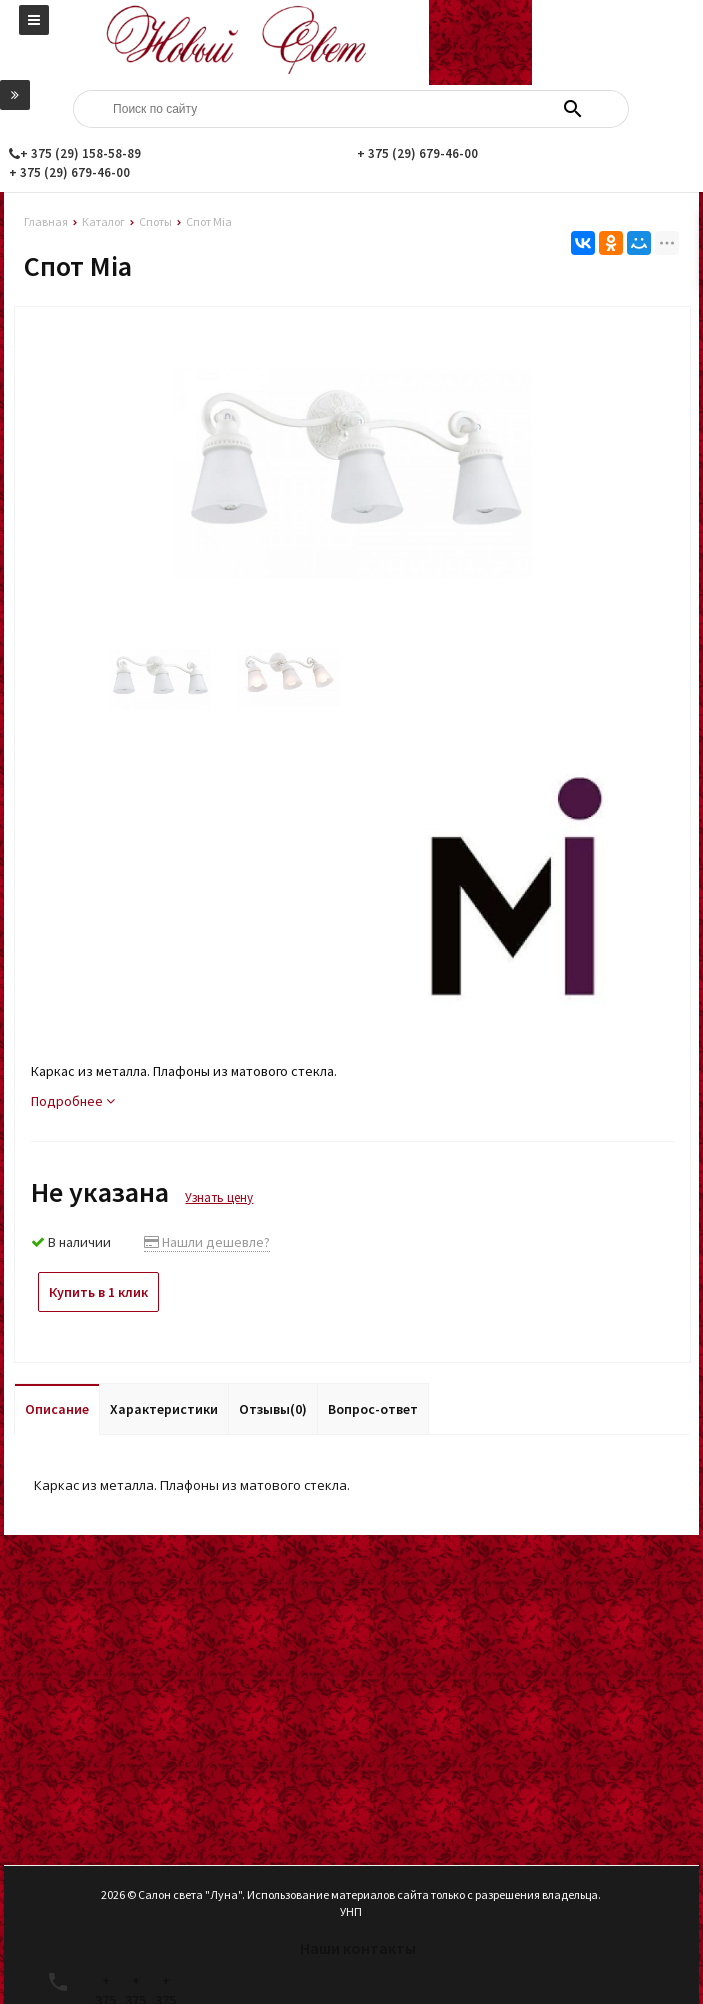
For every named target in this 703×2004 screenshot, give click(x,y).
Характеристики (164, 1409)
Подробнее (73, 1101)
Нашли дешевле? (207, 1242)
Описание (57, 1409)
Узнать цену (219, 1197)
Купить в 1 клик (98, 1292)
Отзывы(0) (273, 1409)
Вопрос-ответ (373, 1409)
